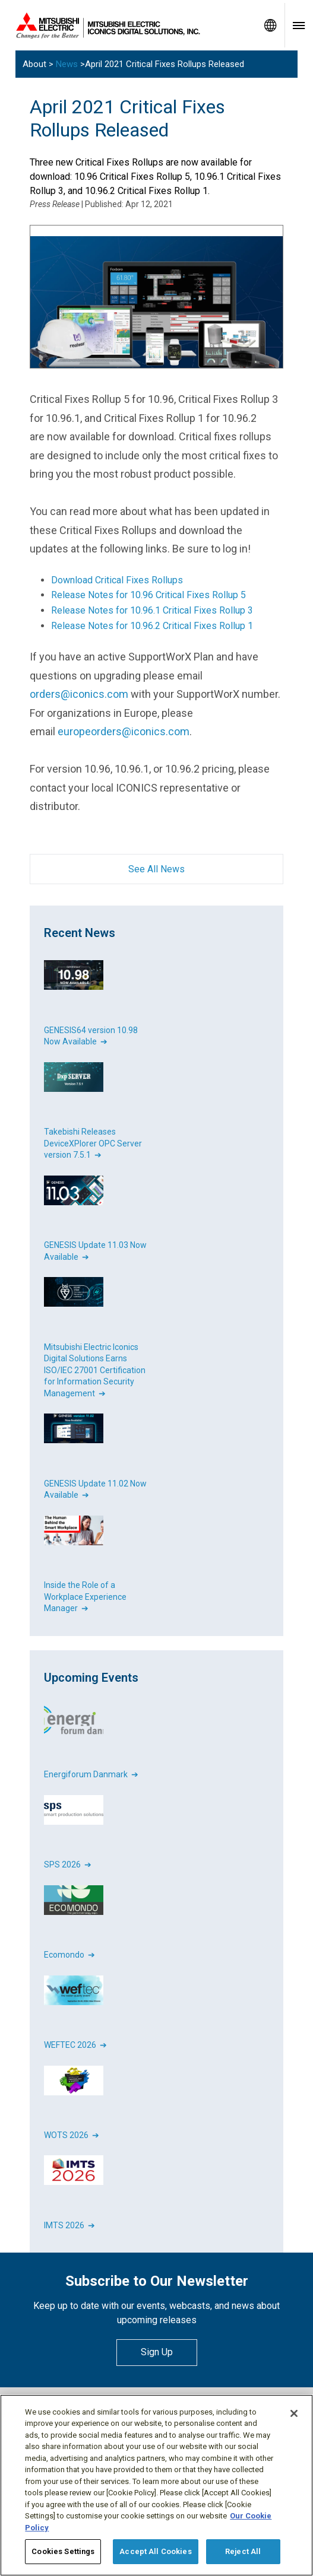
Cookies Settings (62, 2551)
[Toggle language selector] (270, 25)
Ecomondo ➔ (69, 1954)
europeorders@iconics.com (123, 731)
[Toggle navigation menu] (298, 25)
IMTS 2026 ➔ (69, 2225)
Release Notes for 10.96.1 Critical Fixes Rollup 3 (152, 610)
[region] (156, 2485)
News (67, 64)
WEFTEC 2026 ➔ (75, 2045)
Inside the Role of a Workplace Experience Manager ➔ (85, 1596)
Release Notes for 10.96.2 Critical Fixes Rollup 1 (152, 625)
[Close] (294, 2413)
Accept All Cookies (155, 2551)
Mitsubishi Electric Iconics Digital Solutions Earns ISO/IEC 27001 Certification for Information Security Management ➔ (95, 1370)
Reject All (243, 2551)
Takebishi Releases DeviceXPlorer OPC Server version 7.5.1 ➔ (93, 1143)
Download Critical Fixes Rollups (117, 580)
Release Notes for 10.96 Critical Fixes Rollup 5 (148, 595)
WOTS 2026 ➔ (71, 2135)
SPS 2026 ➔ (67, 1864)
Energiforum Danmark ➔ (91, 1774)
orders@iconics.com (79, 694)
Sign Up (157, 2352)
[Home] (128, 25)
